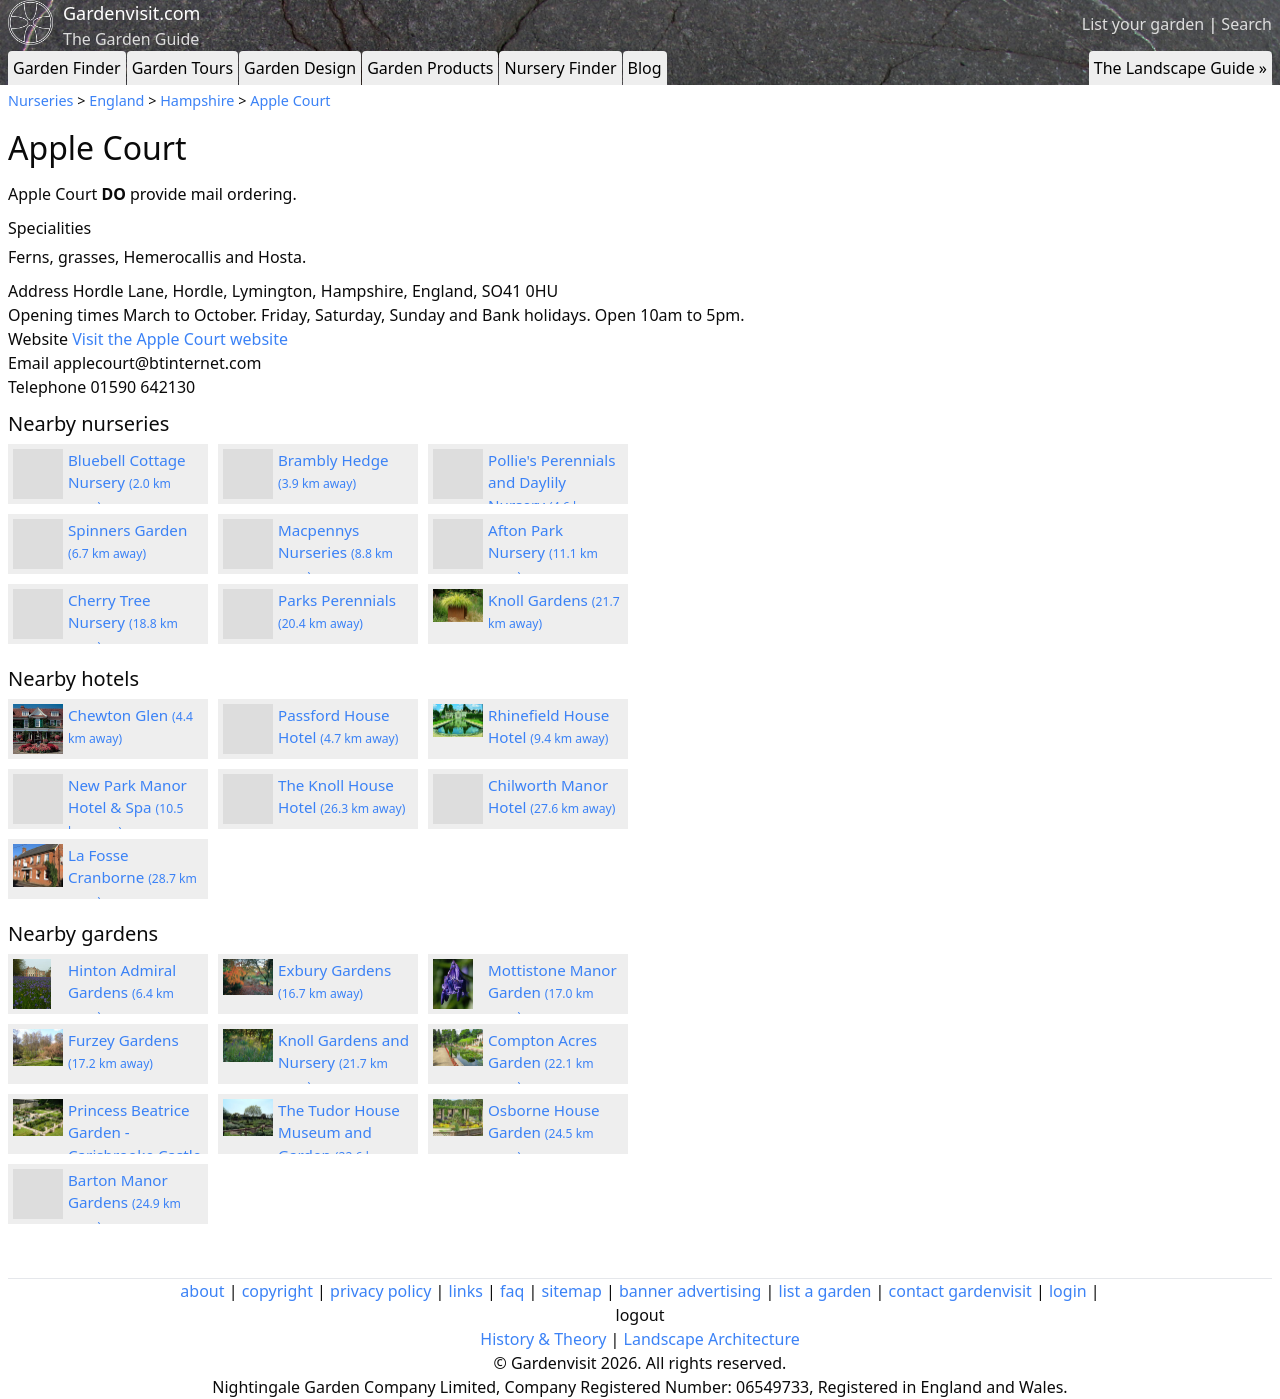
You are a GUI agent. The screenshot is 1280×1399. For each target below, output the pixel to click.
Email (28, 363)
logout (640, 1315)
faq (512, 1291)
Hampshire (197, 100)
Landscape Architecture (712, 1339)
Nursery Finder (560, 68)
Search (1246, 24)
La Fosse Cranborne (132, 878)
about (202, 1291)
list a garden (825, 1291)
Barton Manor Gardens (124, 1203)
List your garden (1143, 24)
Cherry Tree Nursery (123, 623)
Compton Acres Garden (542, 1063)
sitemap (572, 1291)
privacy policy (380, 1291)
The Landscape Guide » (1180, 68)
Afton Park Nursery (543, 553)
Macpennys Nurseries (335, 553)
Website (38, 339)
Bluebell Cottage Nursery (127, 483)
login (1068, 1291)
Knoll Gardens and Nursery (343, 1063)
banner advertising (690, 1291)
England (116, 100)
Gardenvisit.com (131, 13)
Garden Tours (182, 68)
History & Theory (543, 1339)
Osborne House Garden (544, 1133)
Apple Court (290, 100)
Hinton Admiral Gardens (122, 993)
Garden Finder (67, 68)
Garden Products (430, 68)
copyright (277, 1291)
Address (38, 291)
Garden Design (300, 68)
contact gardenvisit (960, 1291)
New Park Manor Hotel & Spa (127, 808)
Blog (645, 68)
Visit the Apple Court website (180, 339)
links (466, 1291)
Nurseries (40, 100)
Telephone (47, 387)
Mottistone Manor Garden (552, 993)
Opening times (63, 315)
